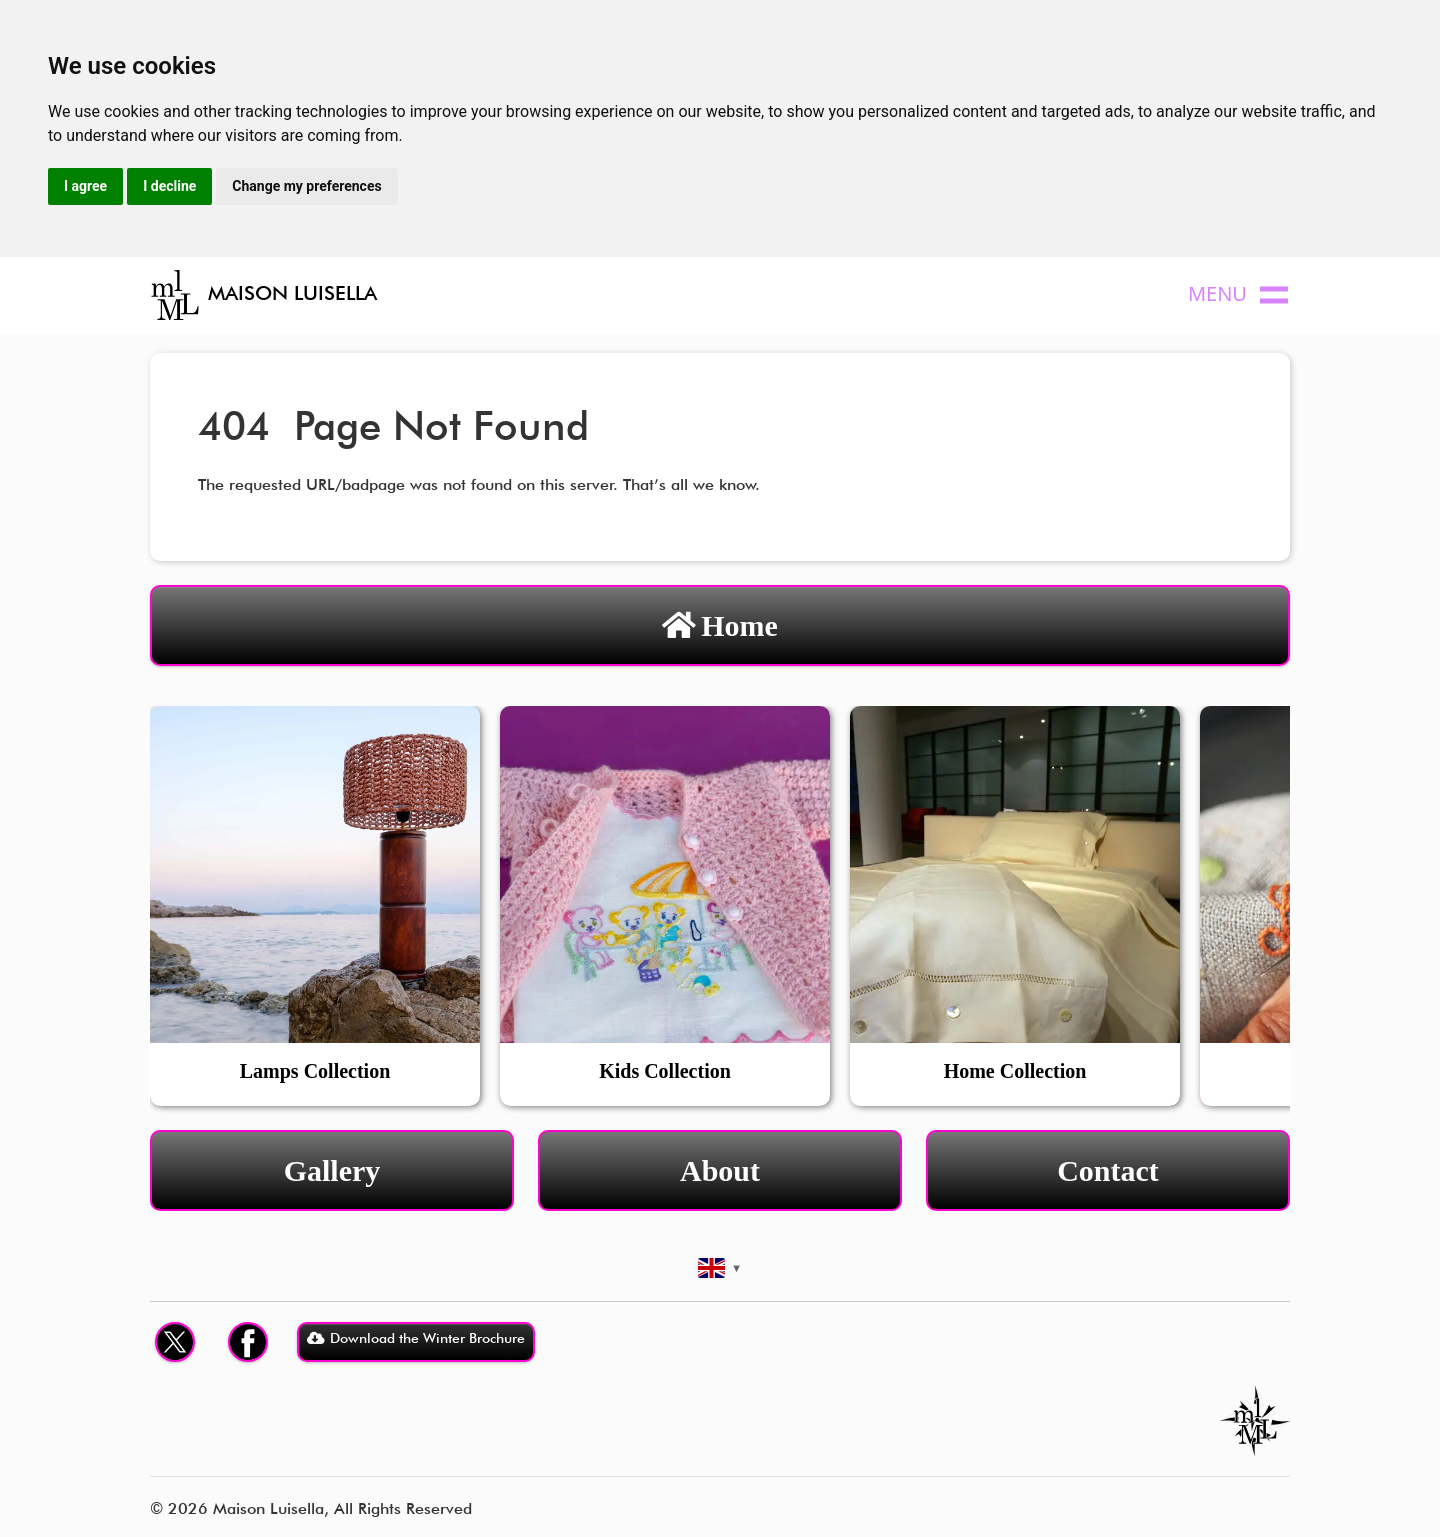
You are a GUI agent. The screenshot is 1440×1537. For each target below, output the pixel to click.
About (720, 1170)
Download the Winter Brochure (416, 1338)
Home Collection (1015, 1071)
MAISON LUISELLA (263, 295)
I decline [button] (169, 186)
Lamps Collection (315, 1071)
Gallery (332, 1170)
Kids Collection (665, 1071)
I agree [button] (85, 186)
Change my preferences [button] (306, 186)
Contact (1108, 1170)
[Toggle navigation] (1244, 295)
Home (720, 625)
